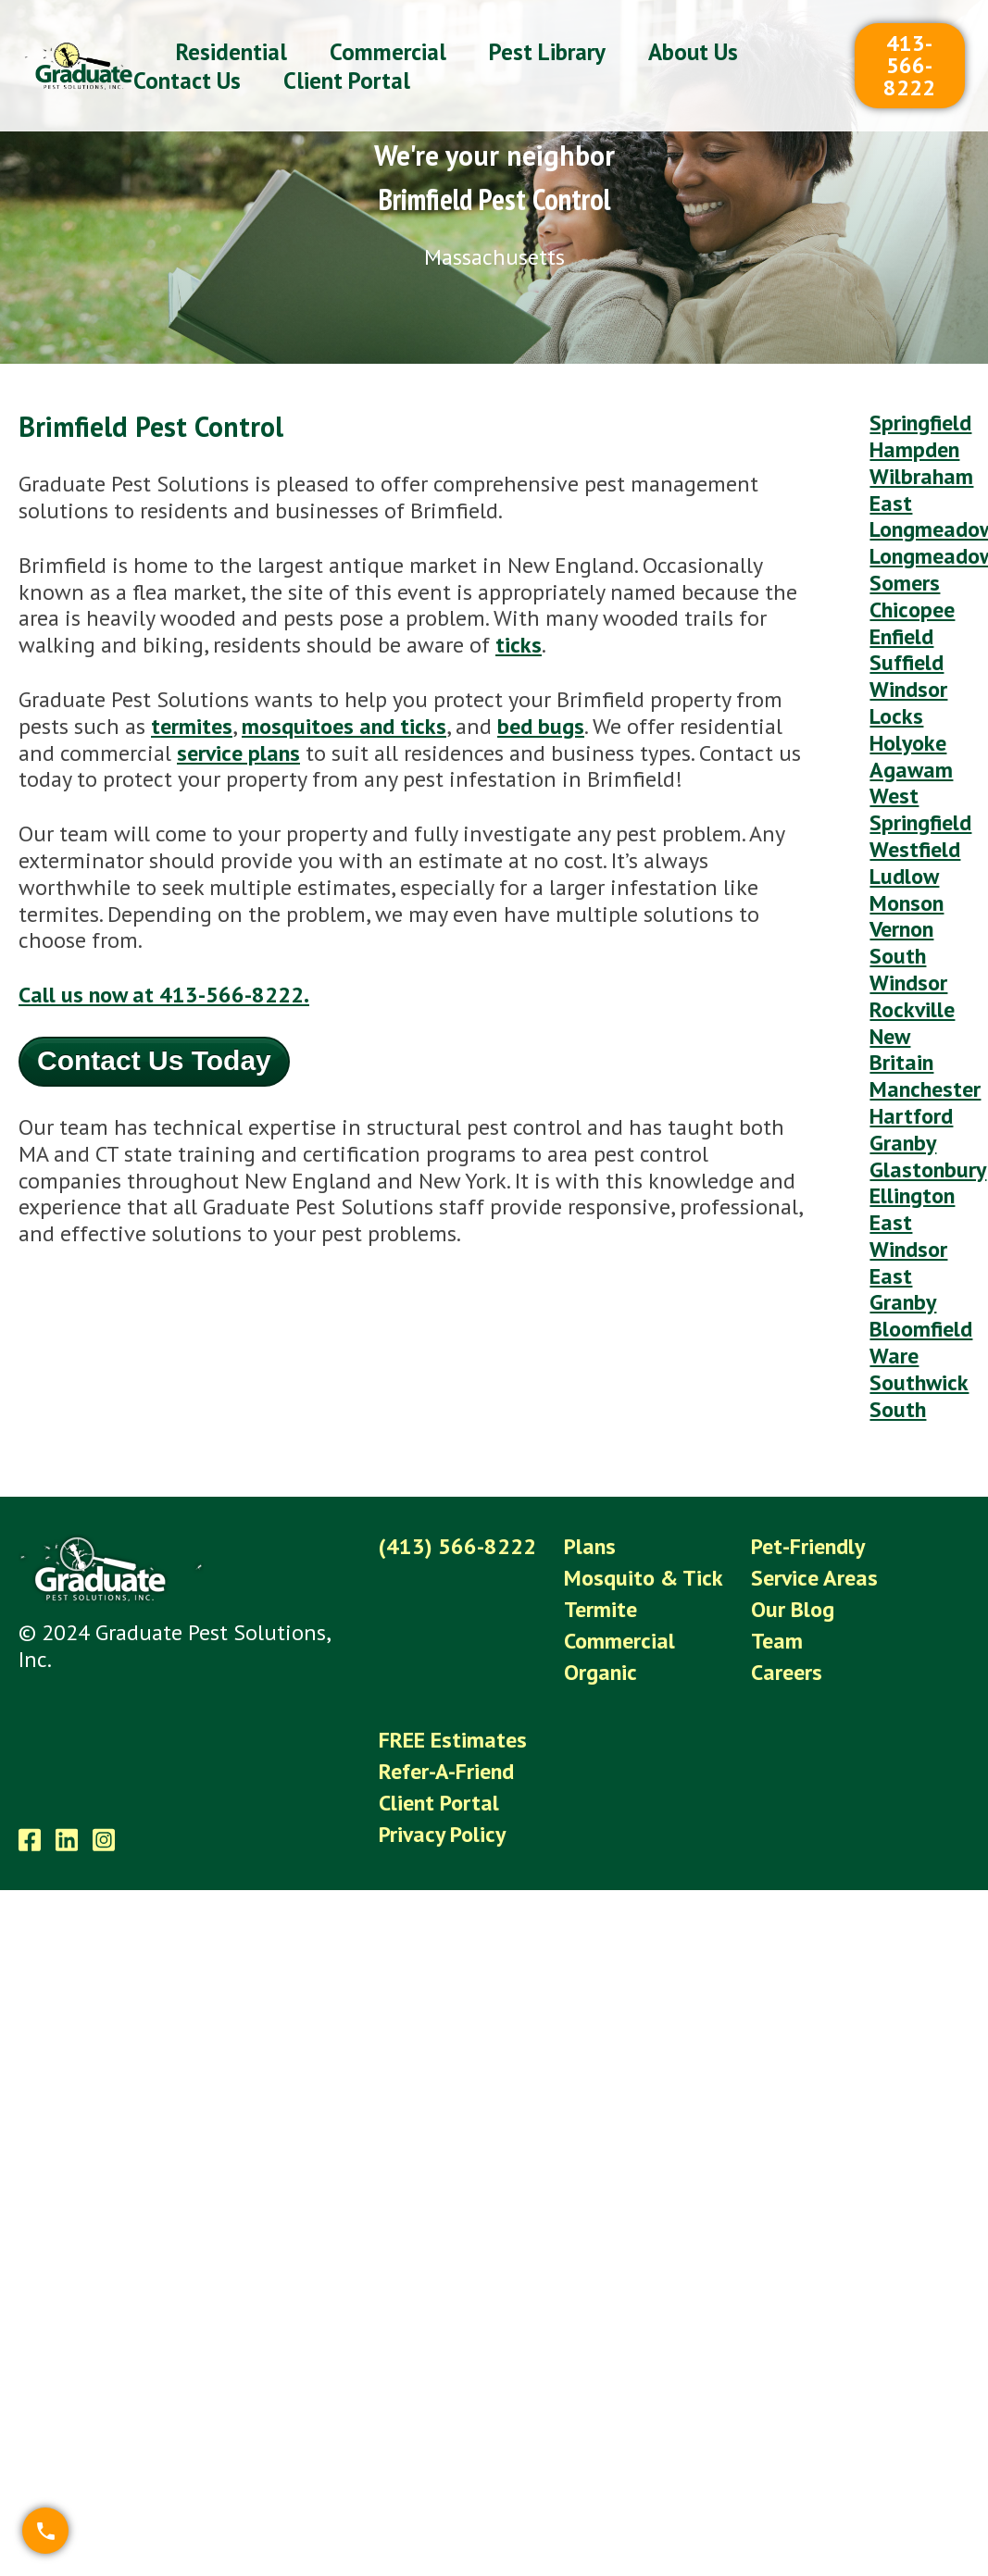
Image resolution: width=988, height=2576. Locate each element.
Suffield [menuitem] (906, 662)
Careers (786, 1672)
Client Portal (439, 1802)
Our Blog (792, 1609)
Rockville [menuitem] (912, 1009)
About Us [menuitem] (693, 52)
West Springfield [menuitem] (920, 809)
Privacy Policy (442, 1834)
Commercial (619, 1640)
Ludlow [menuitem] (904, 876)
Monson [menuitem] (906, 903)
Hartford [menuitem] (911, 1115)
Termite (600, 1609)
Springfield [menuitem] (920, 422)
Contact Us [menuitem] (187, 80)
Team (777, 1640)
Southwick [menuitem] (919, 1382)
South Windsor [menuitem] (908, 969)
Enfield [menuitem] (901, 636)
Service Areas (814, 1577)
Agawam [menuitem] (911, 769)
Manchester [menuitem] (925, 1089)
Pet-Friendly (808, 1546)
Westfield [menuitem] (914, 849)
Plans (590, 1546)
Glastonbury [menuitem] (927, 1169)
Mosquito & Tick (643, 1577)
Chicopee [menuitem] (912, 609)
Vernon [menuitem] (901, 929)
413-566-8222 (909, 65)
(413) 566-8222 (457, 1546)
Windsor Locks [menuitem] (908, 702)
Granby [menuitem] (902, 1142)
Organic (600, 1672)
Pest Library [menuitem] (547, 52)
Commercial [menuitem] (388, 52)
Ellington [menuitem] (912, 1195)
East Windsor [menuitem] (908, 1235)
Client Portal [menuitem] (346, 80)
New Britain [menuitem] (901, 1049)
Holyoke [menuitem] (907, 742)
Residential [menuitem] (231, 52)
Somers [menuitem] (904, 582)
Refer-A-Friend (446, 1771)
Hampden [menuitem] (914, 449)
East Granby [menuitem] (902, 1289)
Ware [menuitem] (894, 1355)
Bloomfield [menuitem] (920, 1328)
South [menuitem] (897, 1409)
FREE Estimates (453, 1739)
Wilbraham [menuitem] (921, 476)
